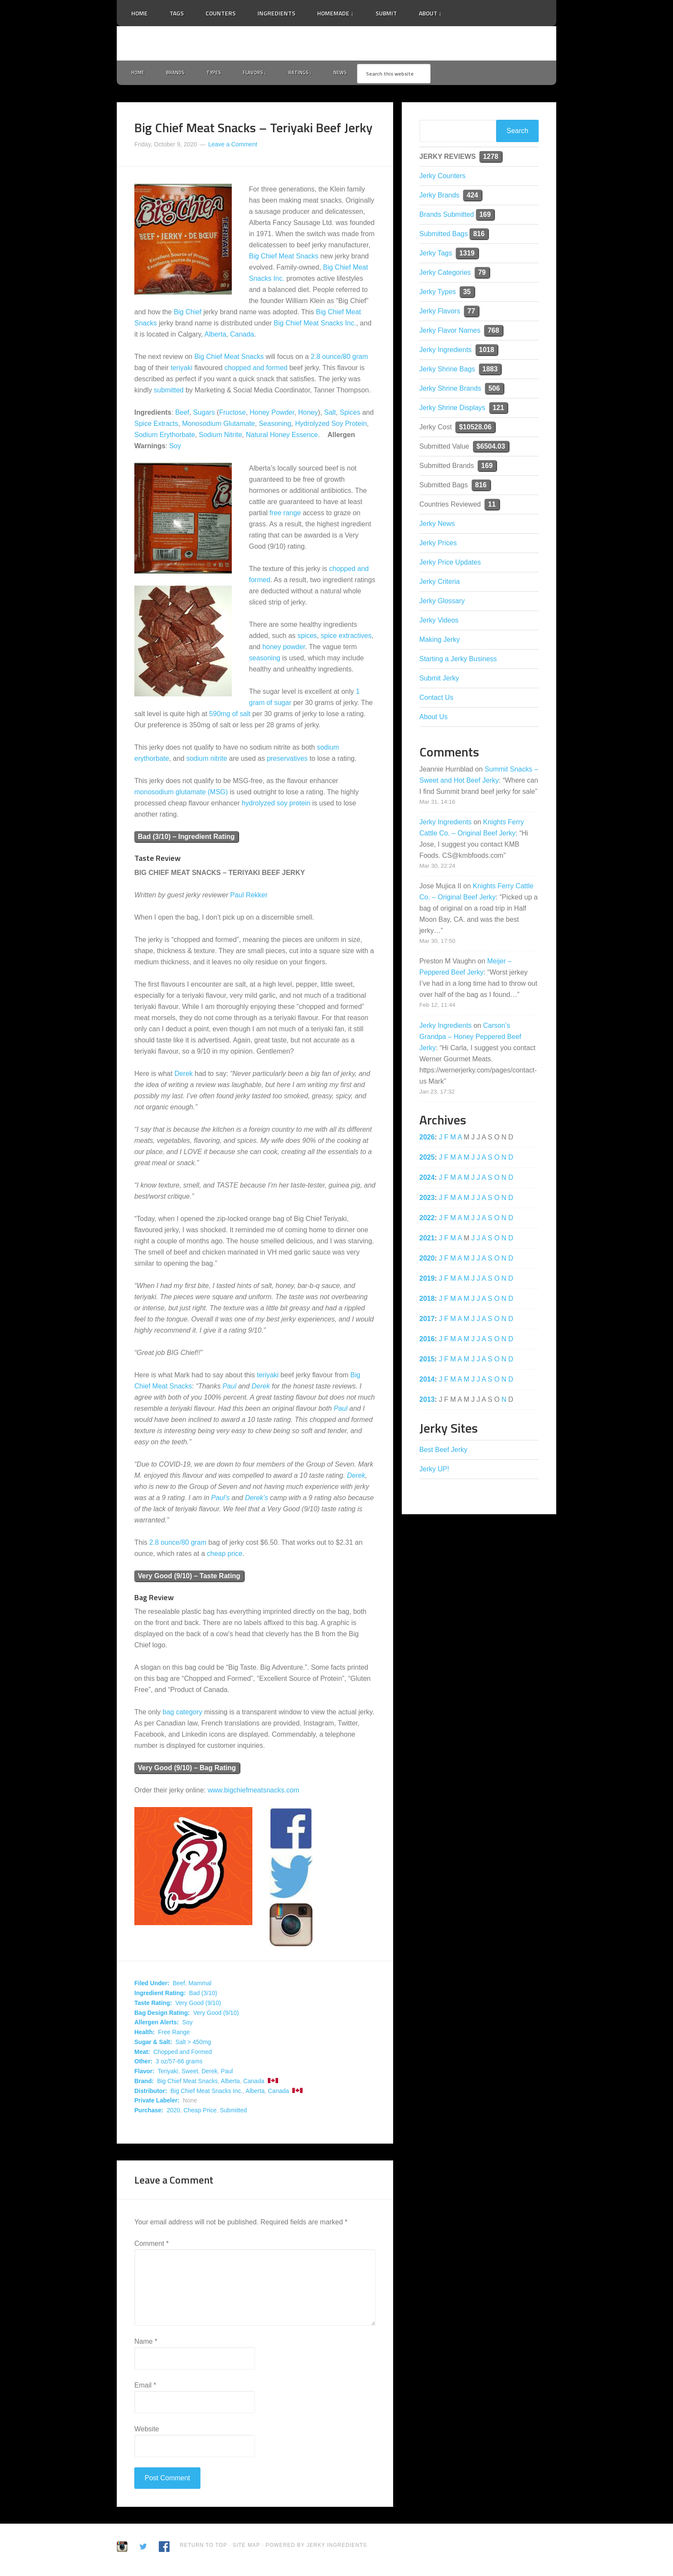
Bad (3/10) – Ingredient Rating (186, 838)
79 (482, 274)
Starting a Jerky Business (458, 660)
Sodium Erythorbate (164, 436)
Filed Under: (152, 1985)
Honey (308, 414)
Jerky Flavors (439, 312)
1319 (467, 254)
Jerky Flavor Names (449, 332)
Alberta (215, 336)
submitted (168, 392)
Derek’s (256, 1499)
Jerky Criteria (439, 583)
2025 (427, 1159)
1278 (490, 158)
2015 (427, 1360)
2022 (427, 1219)
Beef (182, 414)
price (235, 1555)
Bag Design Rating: (162, 2014)
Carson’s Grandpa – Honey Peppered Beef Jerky (470, 1038)
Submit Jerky (439, 679)
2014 (427, 1381)
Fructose (232, 414)
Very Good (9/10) (198, 2004)
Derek (183, 1075)
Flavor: (144, 2073)
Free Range (174, 2034)
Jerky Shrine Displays (452, 409)
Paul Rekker (248, 896)
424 (472, 196)
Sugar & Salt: (153, 2043)
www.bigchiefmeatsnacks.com (253, 1792)
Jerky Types (437, 293)
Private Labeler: (156, 2102)
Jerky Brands (439, 196)
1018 (486, 351)
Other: (143, 2063)
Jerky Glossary (442, 602)
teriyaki (182, 370)
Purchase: (149, 2112)
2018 (427, 1300)
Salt (330, 414)
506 (494, 390)
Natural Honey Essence (282, 436)
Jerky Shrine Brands (450, 390)
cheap (216, 1555)
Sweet (190, 2073)
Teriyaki (168, 2073)
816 (479, 235)
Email (145, 2387)
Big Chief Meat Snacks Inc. (315, 325)
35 (467, 293)
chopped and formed (256, 370)
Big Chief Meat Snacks (283, 258)
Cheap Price (199, 2112)
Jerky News (437, 525)
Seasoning (275, 425)
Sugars (204, 414)
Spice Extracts (156, 425)
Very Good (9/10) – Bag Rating (187, 1770)
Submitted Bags (443, 235)
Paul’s (220, 1499)
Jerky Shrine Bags (447, 370)
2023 (427, 1199)
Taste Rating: (153, 2004)
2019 (427, 1280)
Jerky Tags (435, 254)
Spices (350, 414)
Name (145, 2343)
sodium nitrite (206, 760)
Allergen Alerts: (156, 2024)
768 (493, 332)
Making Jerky (439, 641)
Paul (229, 1387)
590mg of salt (229, 716)
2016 (427, 1340)
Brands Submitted (446, 216)
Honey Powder (272, 414)
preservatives (287, 760)
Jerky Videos (438, 622)
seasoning (264, 660)
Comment (151, 2245)
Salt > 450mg (193, 2043)
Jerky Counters (442, 177)
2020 (173, 2112)
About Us (433, 718)
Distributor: (150, 2092)
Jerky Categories (445, 274)
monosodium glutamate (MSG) (181, 794)
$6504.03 (490, 448)
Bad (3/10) (203, 1995)
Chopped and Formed (182, 2053)
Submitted (233, 2112)
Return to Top (203, 2547)
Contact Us (436, 699)
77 (471, 312)
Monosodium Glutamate (218, 425)
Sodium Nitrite (220, 436)
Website (146, 2430)
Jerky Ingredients (336, 43)
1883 (490, 370)
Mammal (200, 1985)
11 (492, 506)
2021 (427, 1239)
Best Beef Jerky (443, 1451)
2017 (427, 1320)
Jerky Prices (438, 544)
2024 (427, 1179)
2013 (427, 1401)
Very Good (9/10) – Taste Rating (189, 1577)
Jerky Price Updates (450, 564)
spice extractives (346, 637)
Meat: (142, 2053)
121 (498, 409)
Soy (175, 448)
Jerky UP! (434, 1470)
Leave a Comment (232, 146)
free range (285, 515)
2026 (427, 1138)
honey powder (283, 649)
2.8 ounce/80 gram (339, 358)
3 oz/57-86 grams (179, 2063)
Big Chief (188, 314)
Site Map (247, 2547)
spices (307, 637)
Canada (242, 336)
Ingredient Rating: (160, 1995)
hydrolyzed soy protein (276, 805)
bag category (183, 1714)
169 (485, 216)
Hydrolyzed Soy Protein (331, 425)
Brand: (144, 2082)
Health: (144, 2034)
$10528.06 (475, 428)
